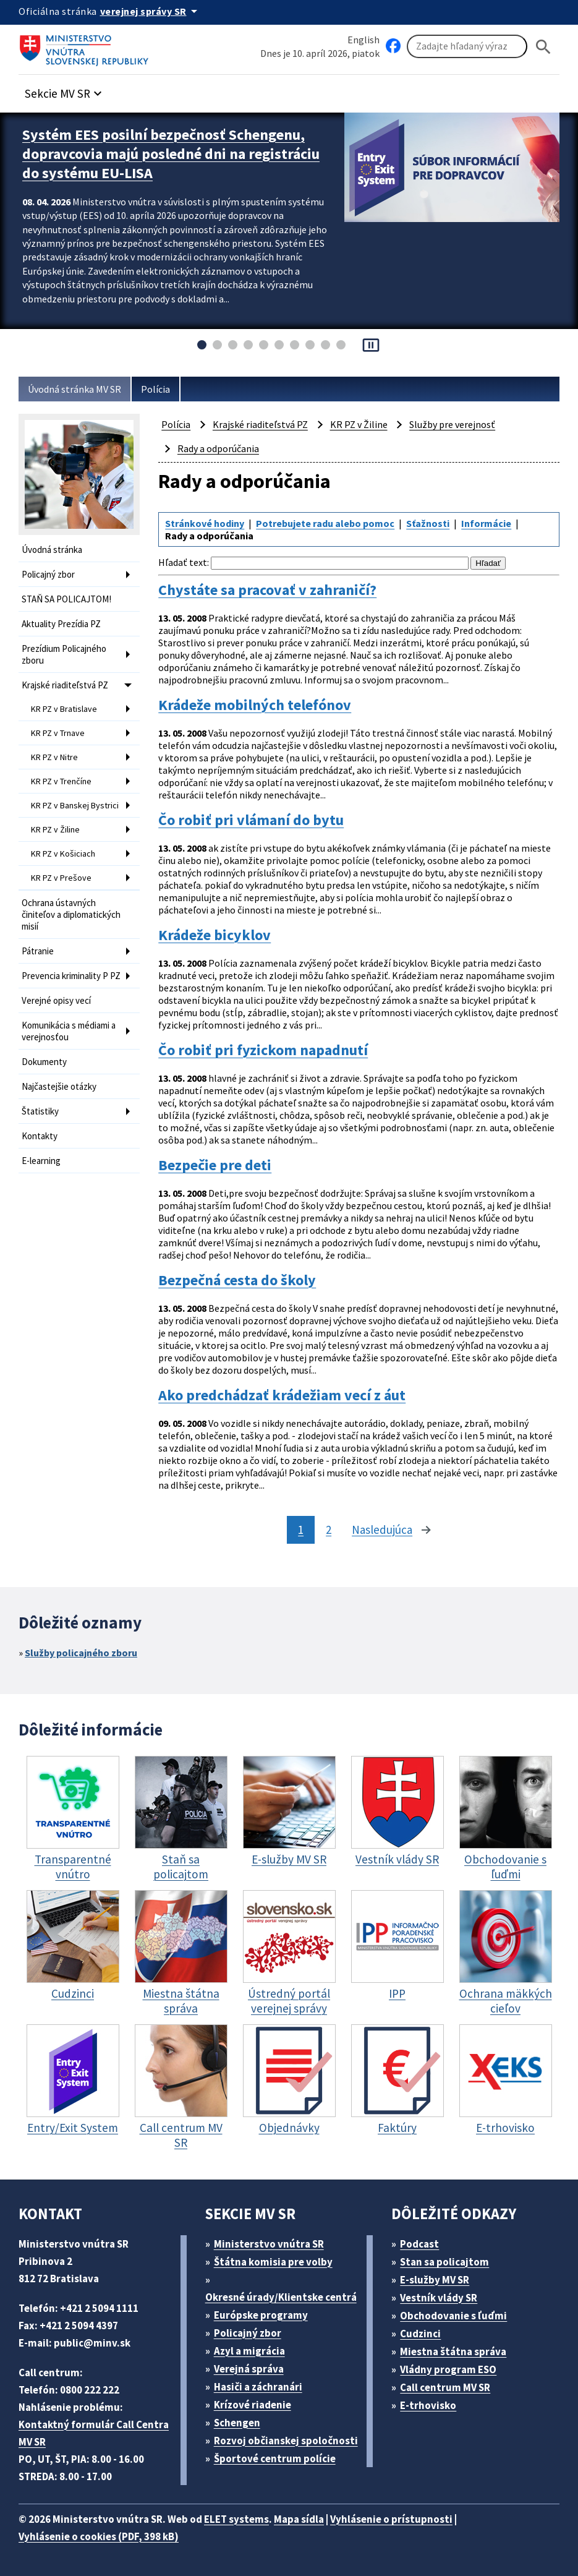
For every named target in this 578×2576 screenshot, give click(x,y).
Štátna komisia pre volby (273, 2262)
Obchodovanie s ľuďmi (453, 2315)
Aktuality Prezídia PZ (61, 624)
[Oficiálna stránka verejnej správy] (151, 11)
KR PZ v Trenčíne (61, 781)
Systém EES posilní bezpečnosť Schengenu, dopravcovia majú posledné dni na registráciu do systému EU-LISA (171, 153)
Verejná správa (249, 2369)
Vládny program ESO (448, 2369)
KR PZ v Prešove (61, 877)
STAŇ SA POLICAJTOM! (66, 599)
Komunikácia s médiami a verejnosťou (69, 1031)
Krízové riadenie (252, 2404)
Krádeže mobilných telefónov (254, 705)
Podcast (419, 2244)
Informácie (486, 523)
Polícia (155, 389)
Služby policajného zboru (81, 1652)
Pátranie (38, 951)
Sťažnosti (427, 523)
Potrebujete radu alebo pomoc (325, 523)
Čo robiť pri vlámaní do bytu (251, 820)
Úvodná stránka (52, 549)
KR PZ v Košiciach (63, 853)
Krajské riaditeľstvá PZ (65, 685)
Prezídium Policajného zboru (64, 654)
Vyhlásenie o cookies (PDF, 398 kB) (99, 2536)
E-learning (41, 1160)
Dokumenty (44, 1062)
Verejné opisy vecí (56, 1000)
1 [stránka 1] (301, 1529)
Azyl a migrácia (249, 2351)
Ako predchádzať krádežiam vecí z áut (282, 1395)
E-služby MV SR (434, 2280)
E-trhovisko (428, 2405)
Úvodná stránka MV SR (74, 389)
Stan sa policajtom (444, 2262)
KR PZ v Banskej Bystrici (75, 805)
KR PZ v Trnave (58, 732)
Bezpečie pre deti (214, 1165)
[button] (65, 90)
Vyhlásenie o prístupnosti (391, 2519)
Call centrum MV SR (445, 2387)
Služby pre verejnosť (452, 424)
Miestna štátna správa (453, 2351)
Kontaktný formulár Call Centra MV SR (94, 2433)
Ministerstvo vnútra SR (269, 2244)
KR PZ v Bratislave (64, 708)
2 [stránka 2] (328, 1529)
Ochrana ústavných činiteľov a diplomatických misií (71, 914)
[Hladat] (543, 46)
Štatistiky (40, 1111)
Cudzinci (420, 2333)
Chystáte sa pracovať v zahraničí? (267, 590)
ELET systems (236, 2519)
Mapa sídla (299, 2519)
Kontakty (39, 1136)
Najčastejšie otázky (59, 1086)
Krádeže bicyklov (214, 935)
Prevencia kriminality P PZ (71, 976)
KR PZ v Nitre (54, 757)
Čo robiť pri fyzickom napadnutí (263, 1050)
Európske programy (261, 2315)
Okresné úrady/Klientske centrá (281, 2297)
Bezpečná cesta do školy (237, 1280)
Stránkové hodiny (204, 523)
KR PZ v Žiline (55, 829)
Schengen (237, 2422)
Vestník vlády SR (438, 2297)
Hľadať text (182, 562)
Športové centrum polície (275, 2458)
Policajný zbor (48, 574)
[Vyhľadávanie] (467, 46)
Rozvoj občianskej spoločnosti (286, 2440)
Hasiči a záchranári (258, 2387)
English (363, 39)
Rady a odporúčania (218, 448)
